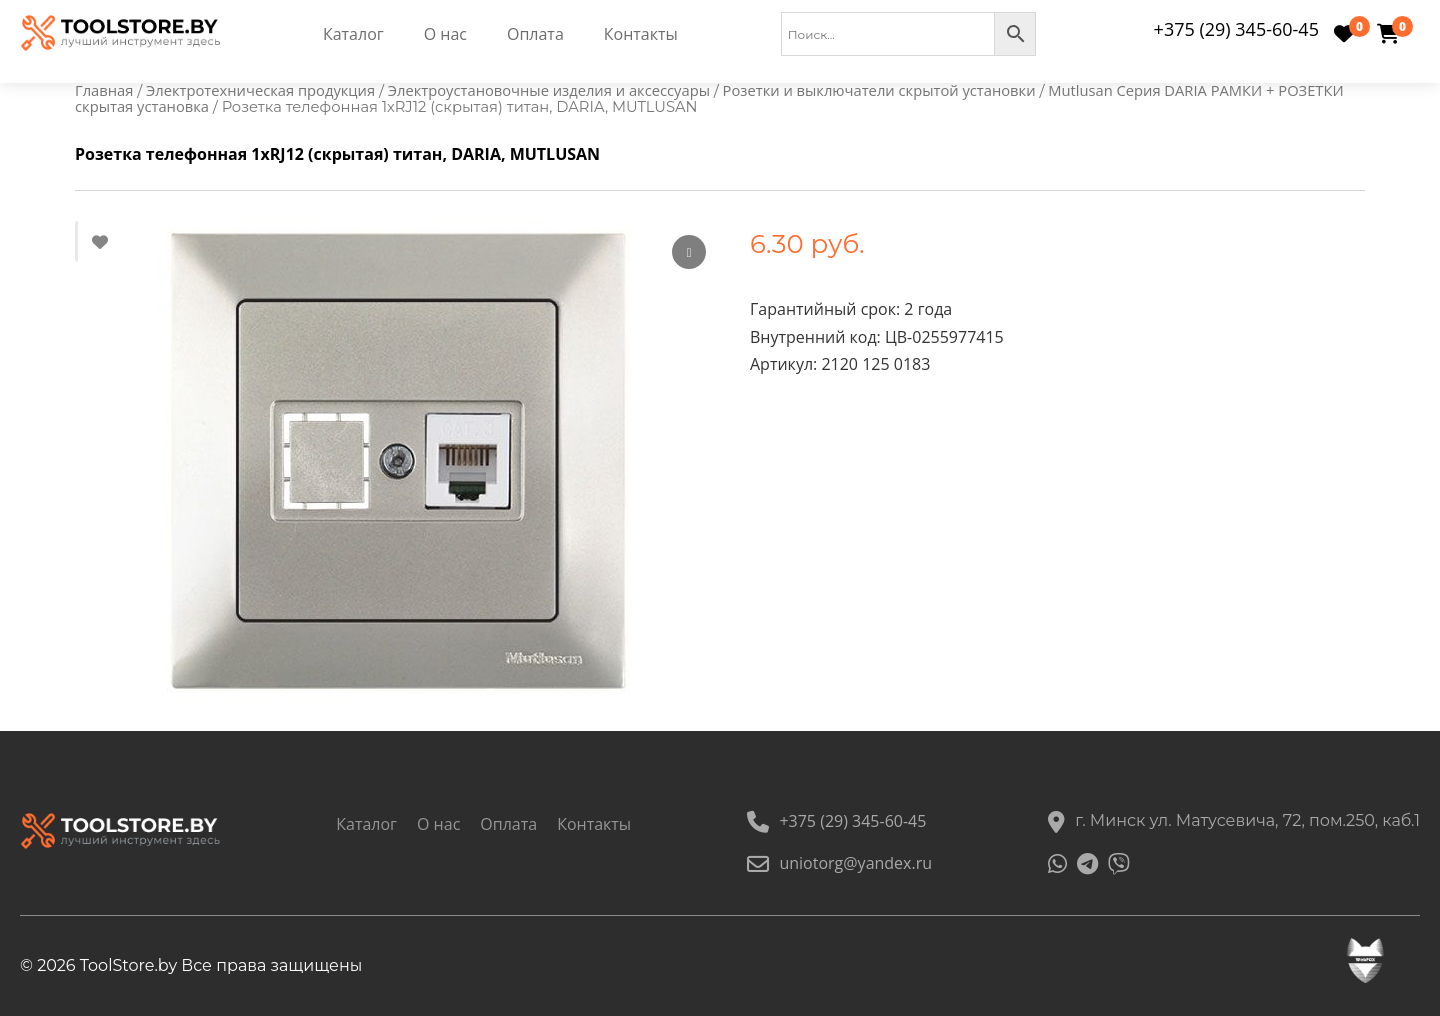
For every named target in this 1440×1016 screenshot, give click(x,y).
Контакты (641, 34)
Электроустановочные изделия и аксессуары (549, 90)
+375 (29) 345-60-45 (1236, 29)
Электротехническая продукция (260, 90)
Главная (104, 90)
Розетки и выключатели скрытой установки (879, 90)
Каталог (353, 34)
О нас (445, 34)
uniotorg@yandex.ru (839, 863)
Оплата (535, 34)
